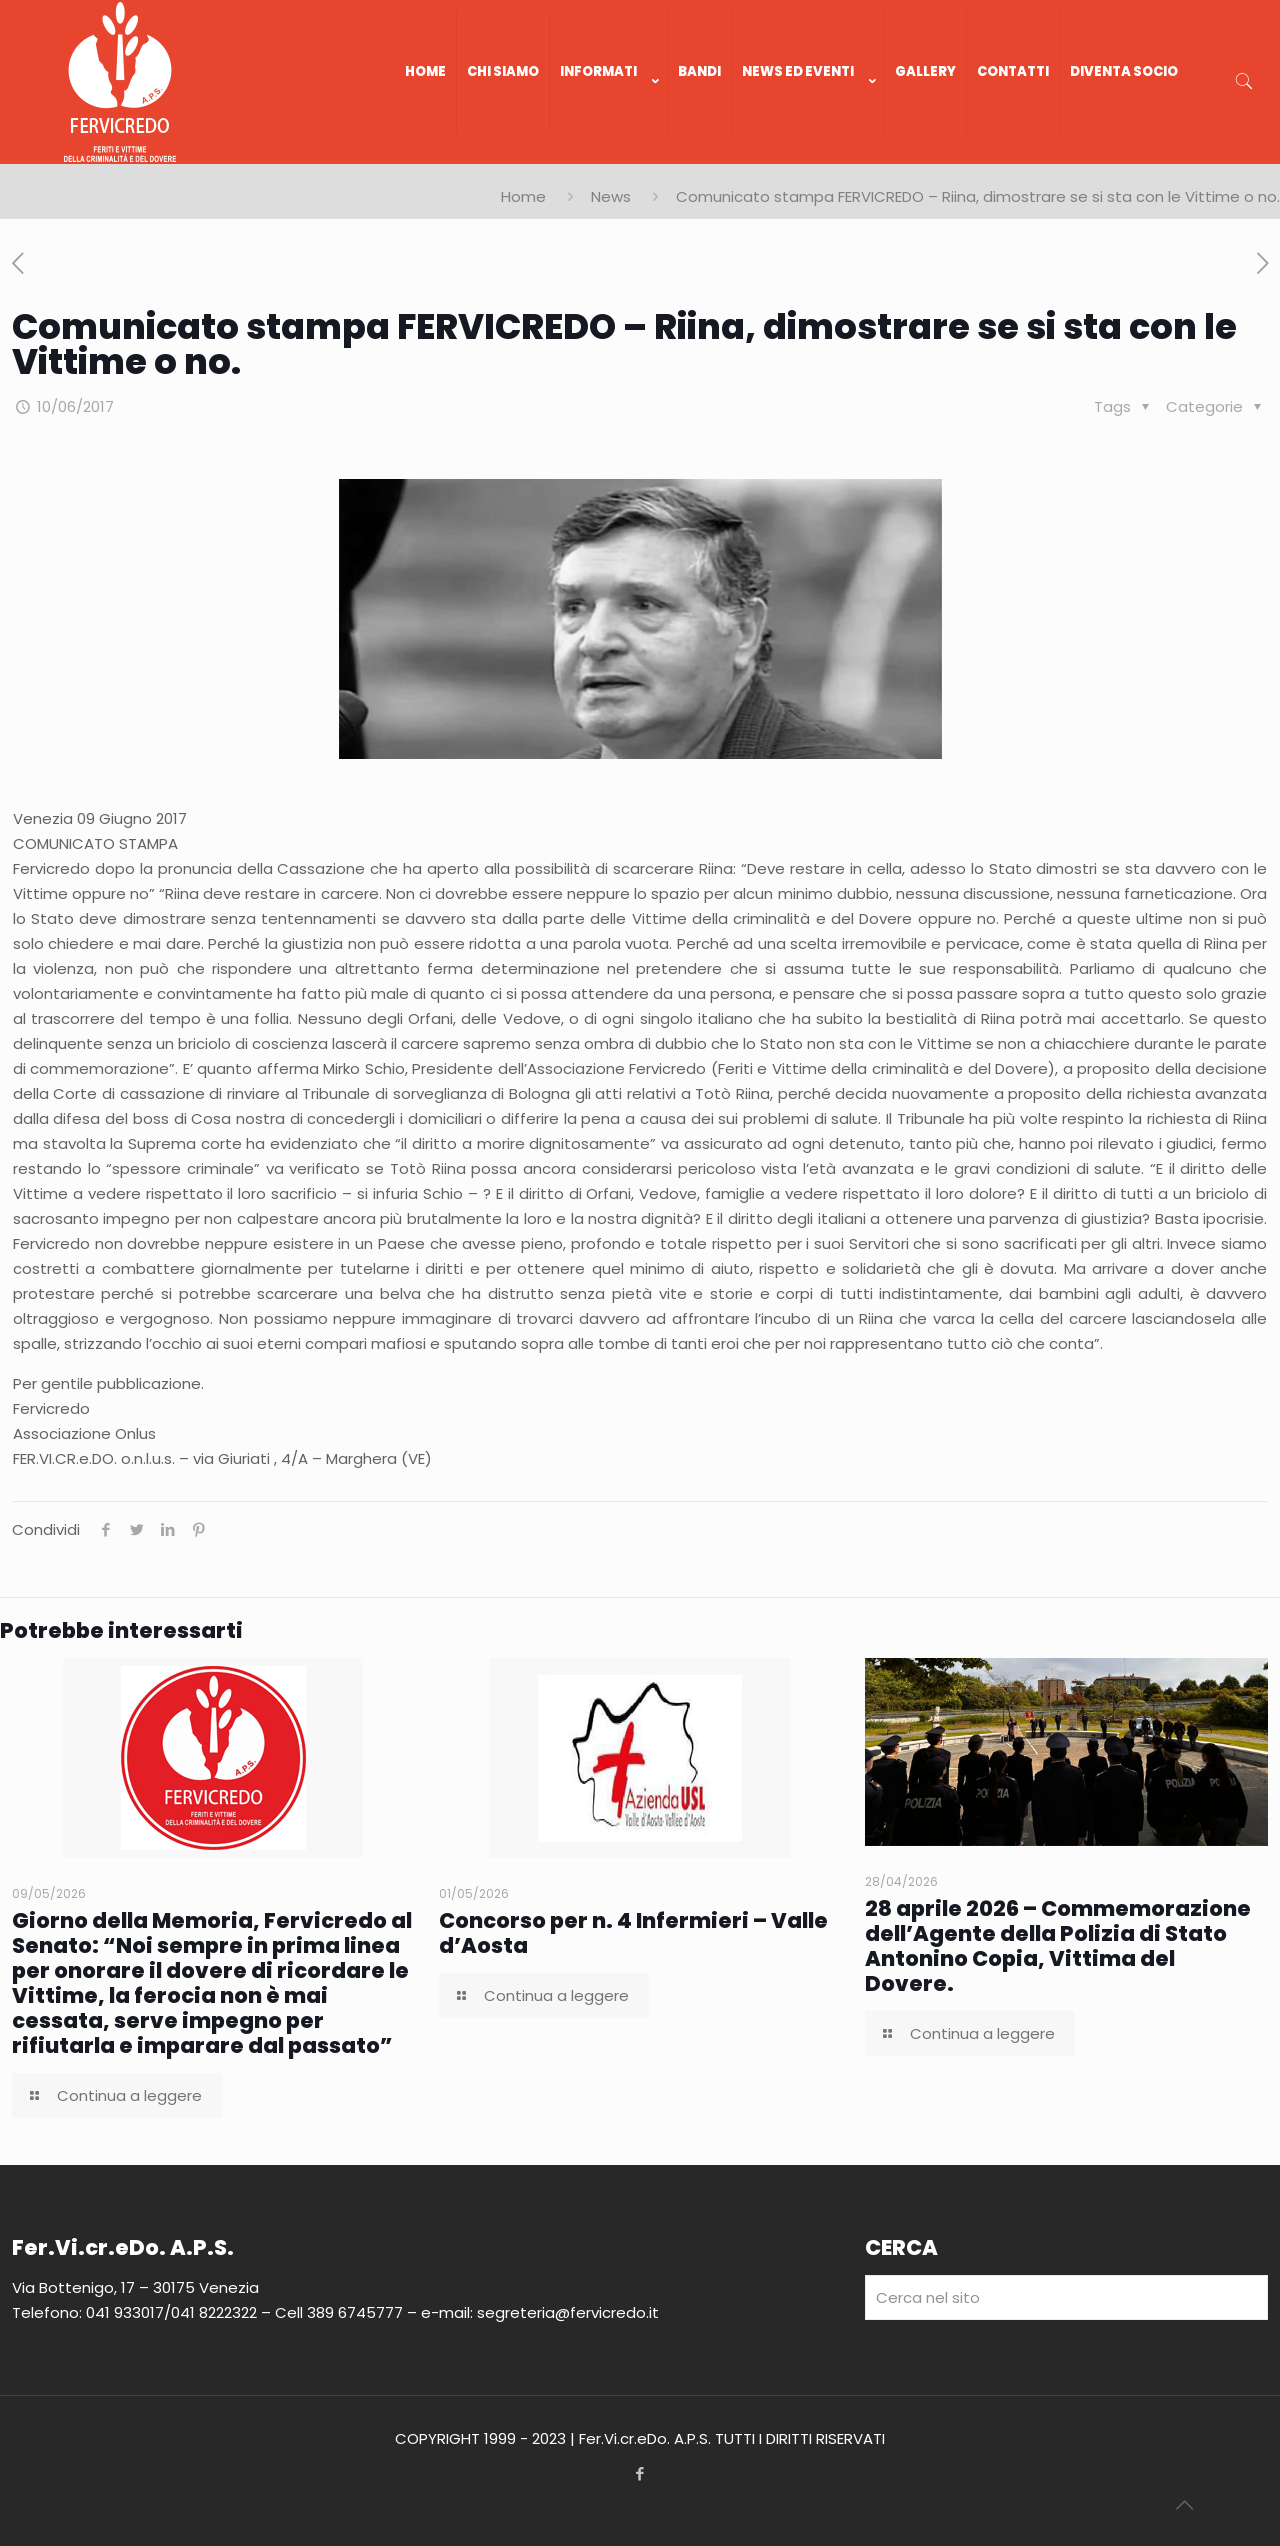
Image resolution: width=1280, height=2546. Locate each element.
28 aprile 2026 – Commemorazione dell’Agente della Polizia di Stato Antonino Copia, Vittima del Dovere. (1058, 1946)
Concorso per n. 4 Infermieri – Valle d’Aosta (633, 1933)
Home (523, 196)
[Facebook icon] (640, 2473)
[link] (609, 154)
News (611, 196)
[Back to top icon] (1184, 2505)
